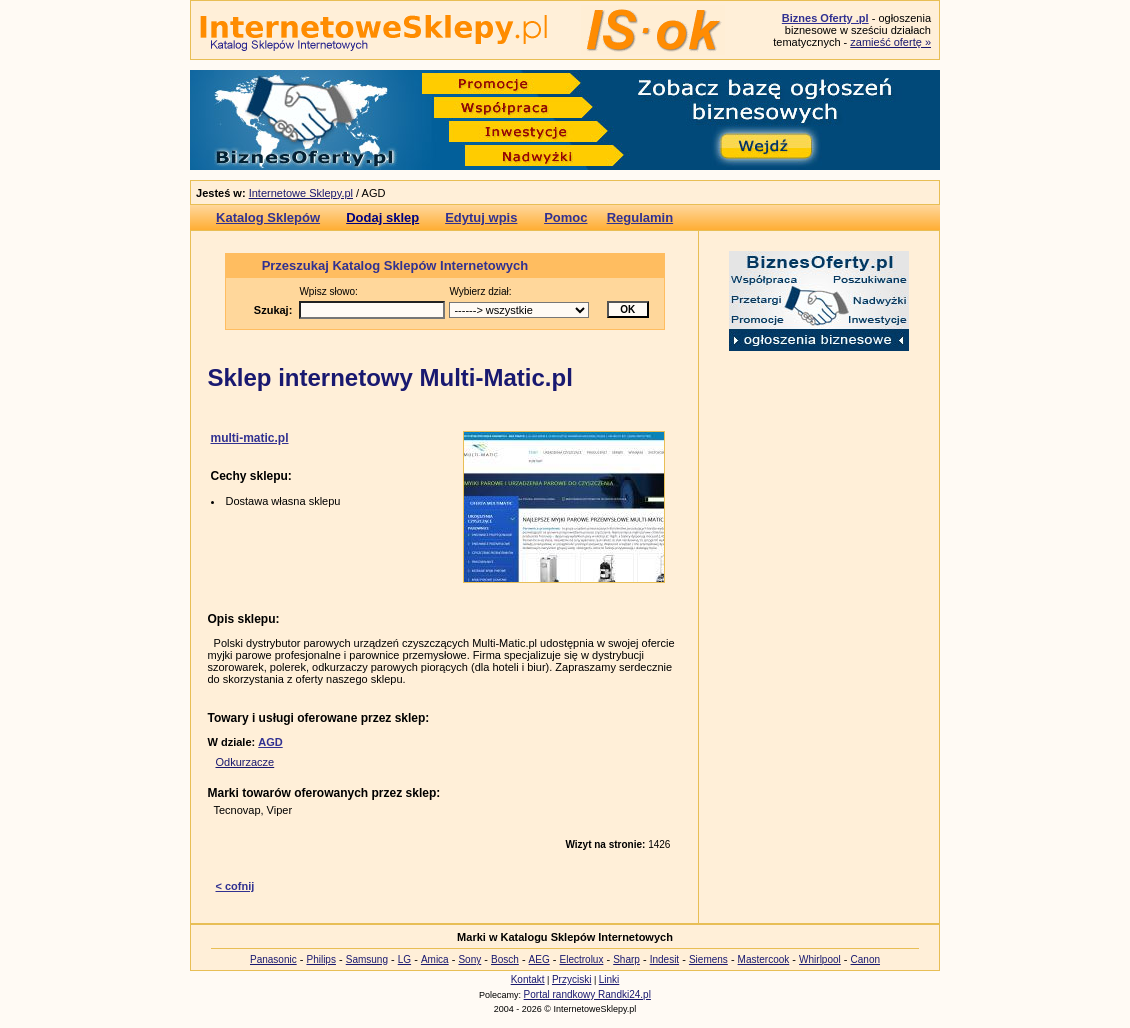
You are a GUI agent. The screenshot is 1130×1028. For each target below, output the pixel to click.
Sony (469, 959)
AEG (539, 959)
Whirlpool (820, 959)
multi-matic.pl (250, 438)
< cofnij (235, 886)
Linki (609, 979)
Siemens (708, 959)
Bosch (505, 959)
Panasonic (273, 959)
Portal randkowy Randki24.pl (587, 994)
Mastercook (764, 959)
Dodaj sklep (382, 217)
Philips (320, 959)
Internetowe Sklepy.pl (301, 193)
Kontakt (528, 979)
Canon (865, 959)
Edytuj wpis (481, 217)
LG (404, 959)
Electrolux (582, 959)
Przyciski (571, 979)
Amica (435, 959)
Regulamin (640, 217)
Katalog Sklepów (268, 217)
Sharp (626, 959)
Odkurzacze (245, 762)
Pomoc (565, 217)
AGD (270, 742)
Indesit (664, 959)
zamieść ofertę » (890, 42)
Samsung (367, 959)
